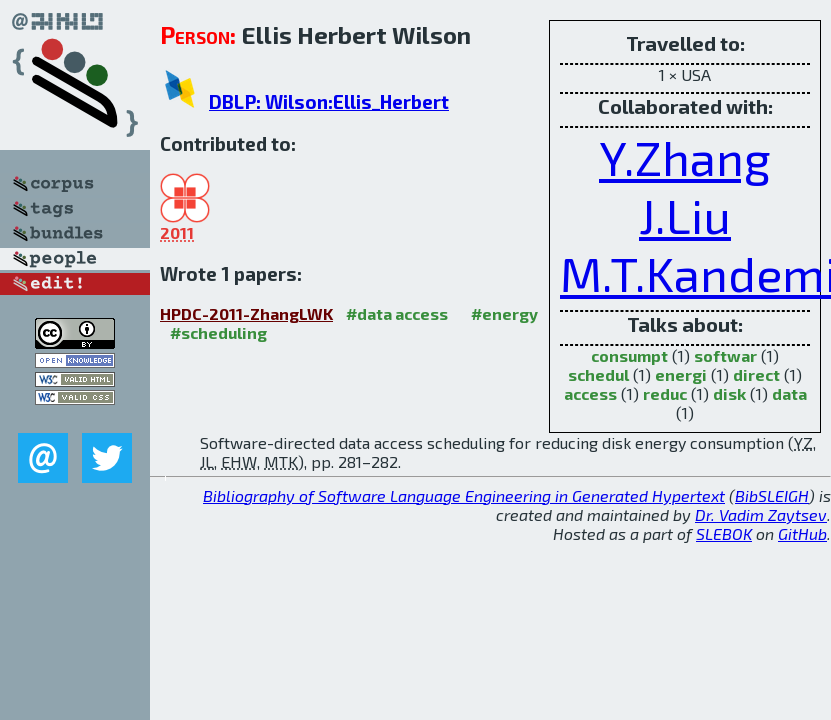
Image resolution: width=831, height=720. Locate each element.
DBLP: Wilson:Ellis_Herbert (329, 101)
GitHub (802, 533)
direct (756, 374)
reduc (665, 393)
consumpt (629, 355)
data (789, 393)
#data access (397, 313)
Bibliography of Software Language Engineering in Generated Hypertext (464, 495)
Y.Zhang (685, 157)
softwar (725, 355)
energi (681, 374)
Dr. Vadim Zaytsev (761, 514)
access (590, 393)
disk (729, 393)
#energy (504, 313)
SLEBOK (724, 533)
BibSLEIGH (772, 495)
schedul (598, 374)
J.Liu (685, 215)
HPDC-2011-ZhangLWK (246, 313)
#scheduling (218, 332)
